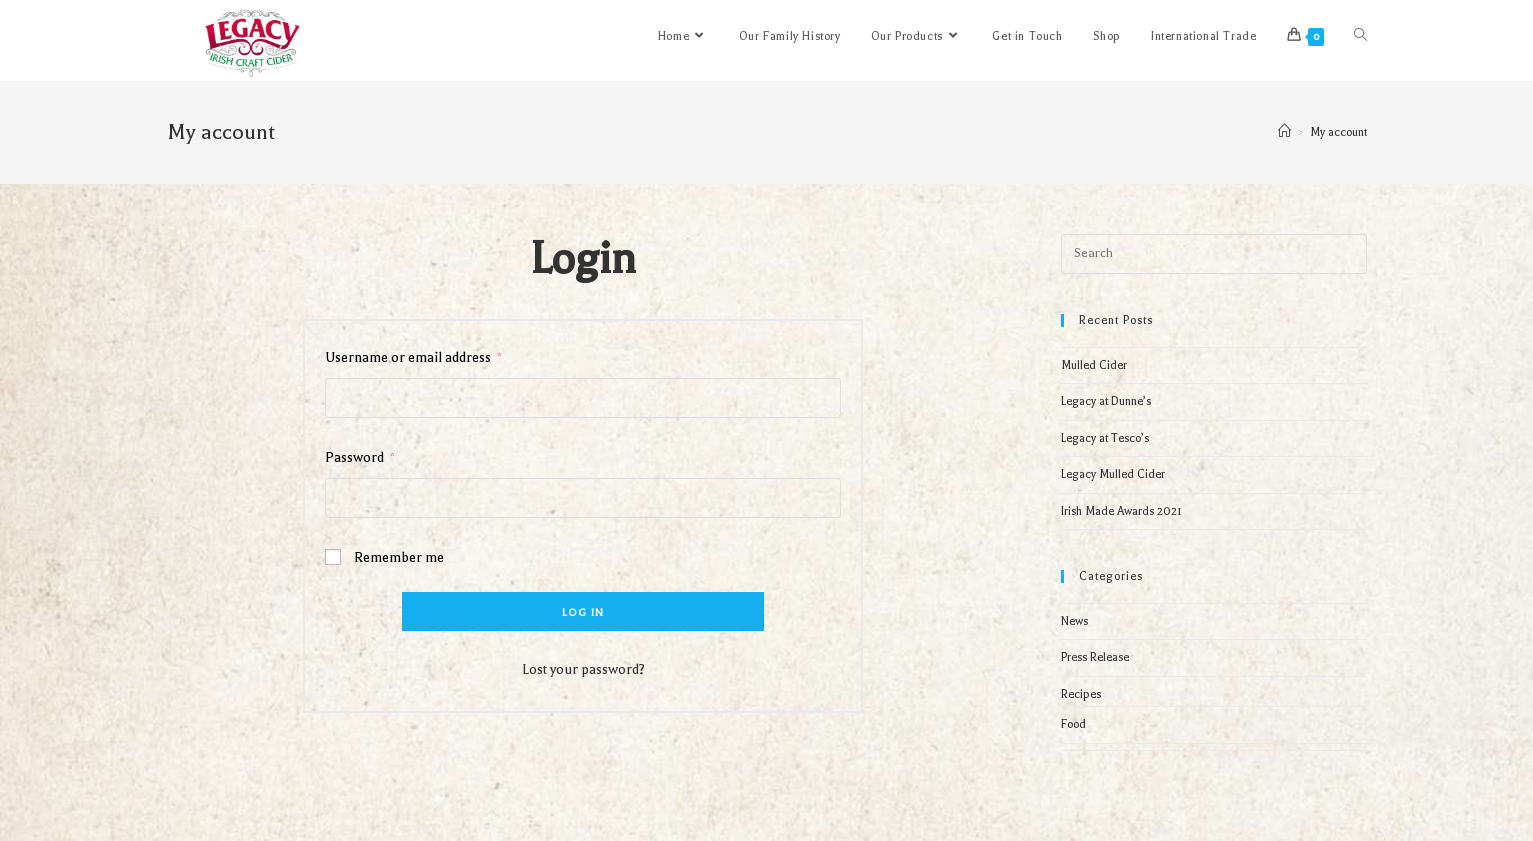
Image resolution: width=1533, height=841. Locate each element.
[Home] (1284, 132)
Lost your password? (583, 669)
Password (360, 457)
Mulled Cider (1094, 365)
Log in (583, 612)
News (1074, 621)
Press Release (1095, 657)
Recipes (1081, 694)
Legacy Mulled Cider (1113, 474)
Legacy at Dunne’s (1106, 401)
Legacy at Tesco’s (1105, 438)
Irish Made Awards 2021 (1121, 511)
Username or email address (413, 357)
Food (1073, 724)
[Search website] (1360, 37)
